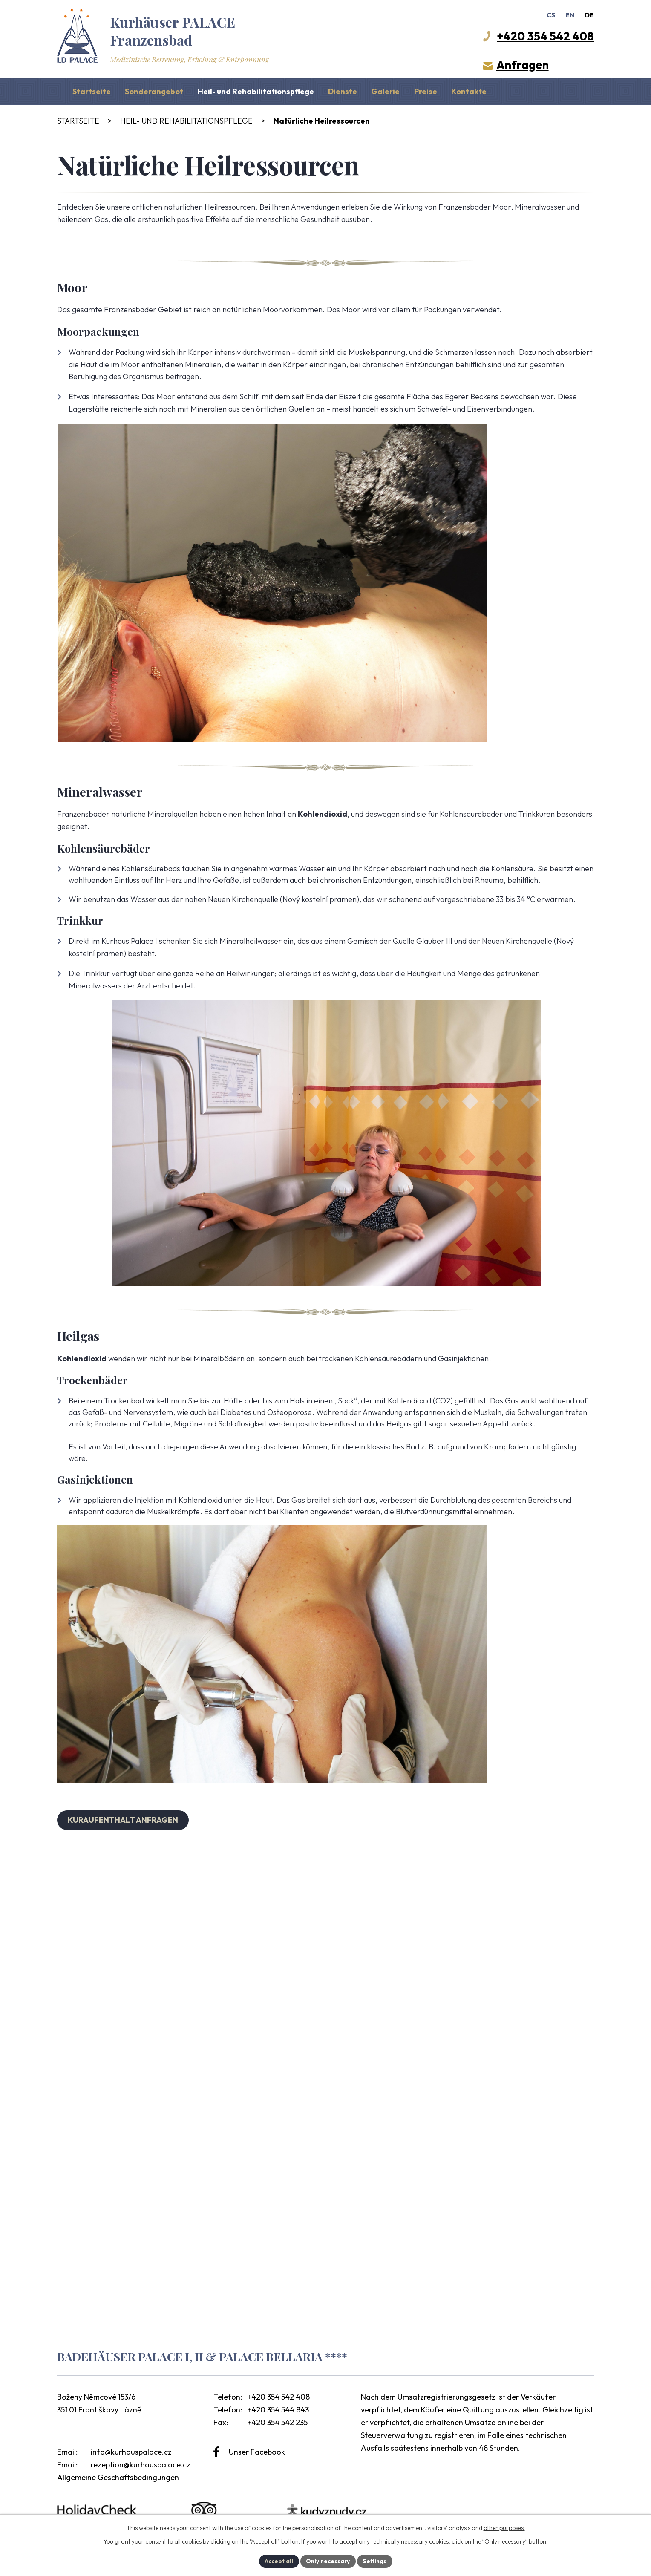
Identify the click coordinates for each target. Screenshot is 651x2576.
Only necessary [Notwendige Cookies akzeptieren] (328, 2560)
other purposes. (504, 2527)
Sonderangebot (154, 91)
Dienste (342, 91)
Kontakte (469, 91)
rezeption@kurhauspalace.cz (140, 2464)
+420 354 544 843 (278, 2410)
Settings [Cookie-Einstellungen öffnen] (376, 2560)
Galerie (385, 91)
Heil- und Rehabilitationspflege (256, 91)
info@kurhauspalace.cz (131, 2452)
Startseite (91, 91)
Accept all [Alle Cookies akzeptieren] (277, 2560)
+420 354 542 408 (278, 2397)
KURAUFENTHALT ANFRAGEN (124, 1820)
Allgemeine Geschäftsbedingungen (118, 2477)
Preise (425, 91)
